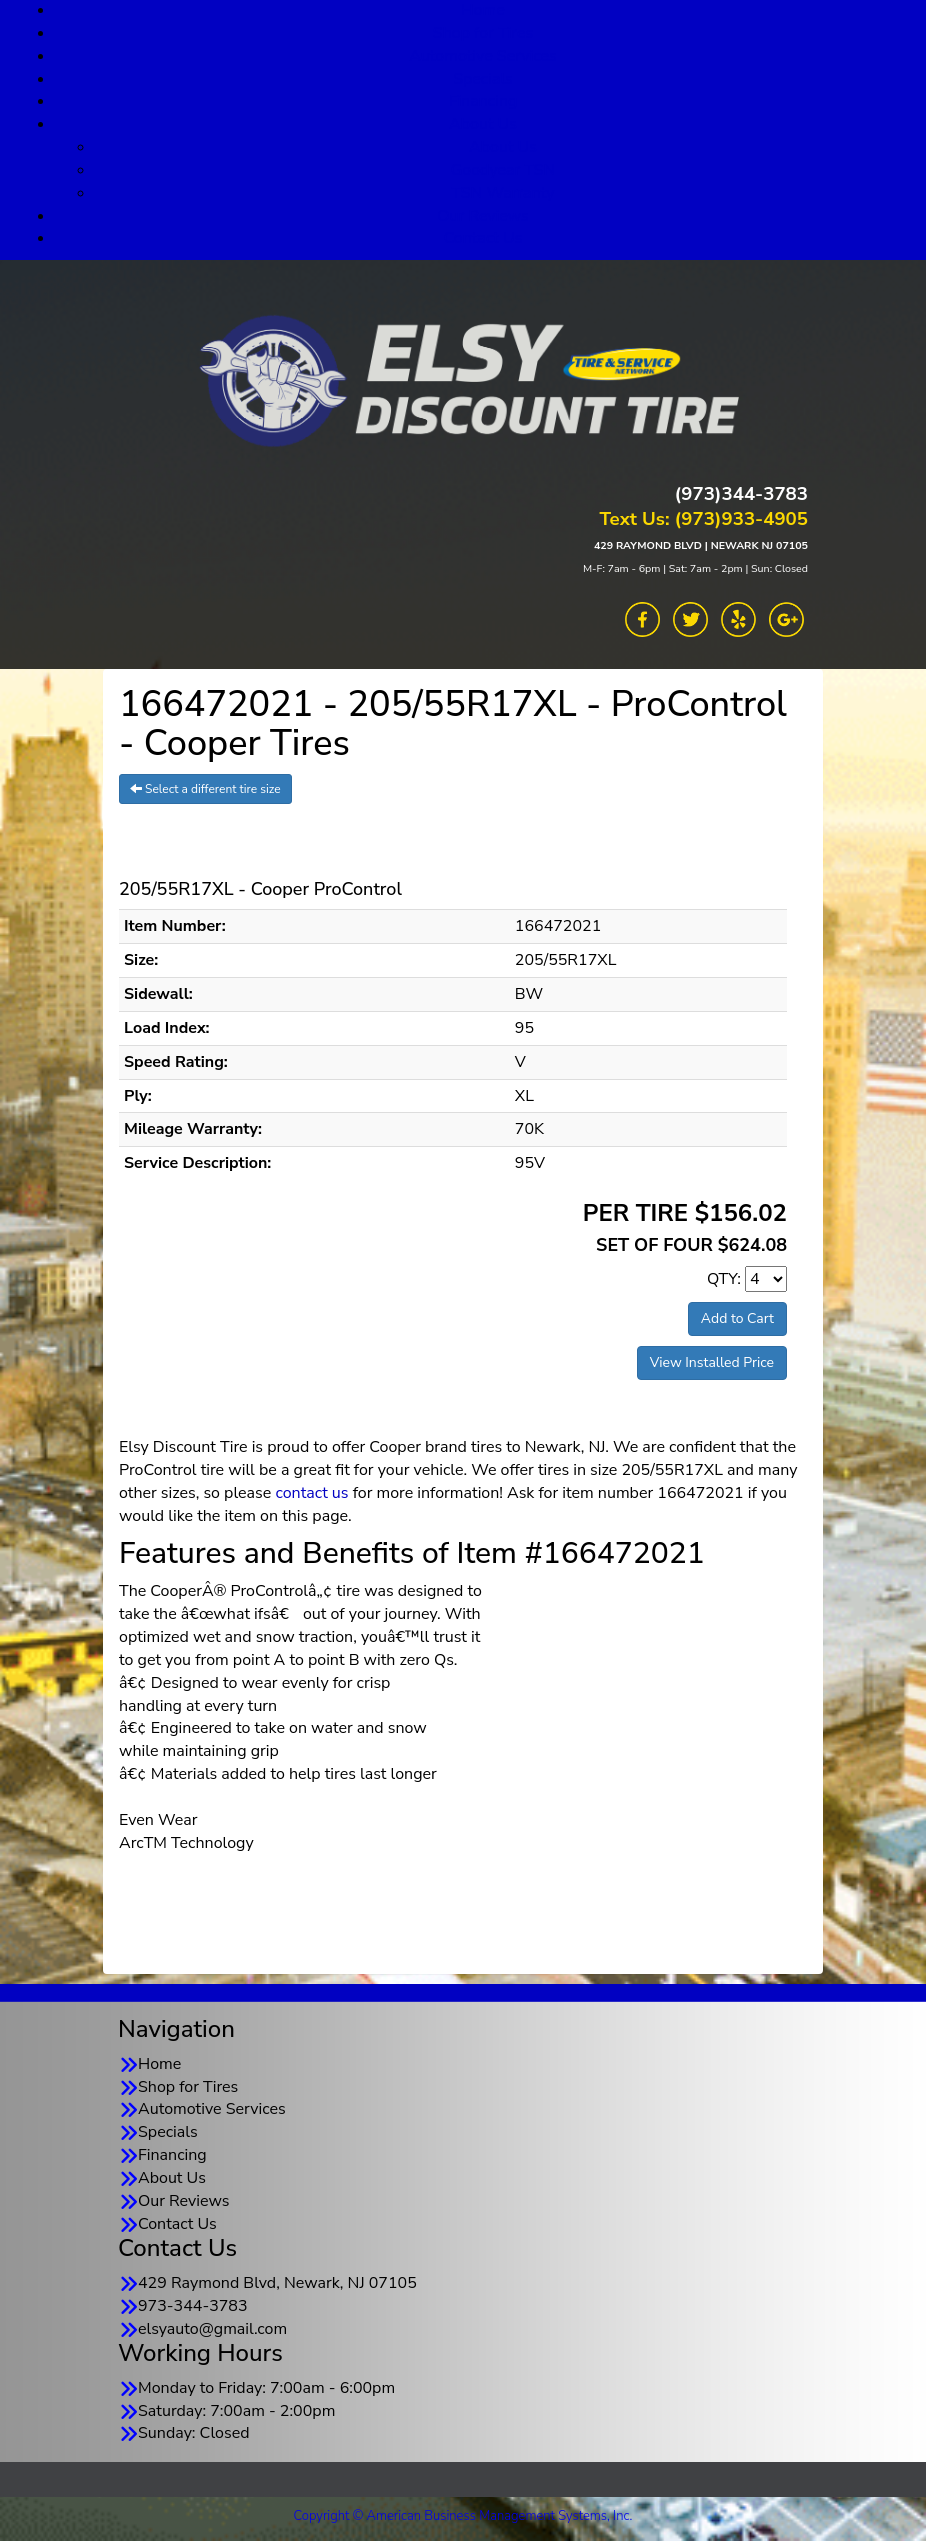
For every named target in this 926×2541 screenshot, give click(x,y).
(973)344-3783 (741, 494)
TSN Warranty (502, 193)
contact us (311, 1493)
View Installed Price (712, 1362)
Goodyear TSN (503, 170)
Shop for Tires (483, 33)
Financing (483, 101)
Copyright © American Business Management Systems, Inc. (463, 2516)
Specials (483, 79)
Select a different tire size (205, 789)
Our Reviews (482, 216)
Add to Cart (737, 1318)
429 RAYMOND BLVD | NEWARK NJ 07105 (701, 545)
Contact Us (483, 238)
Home (159, 2064)
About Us (483, 124)
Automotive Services (483, 56)
